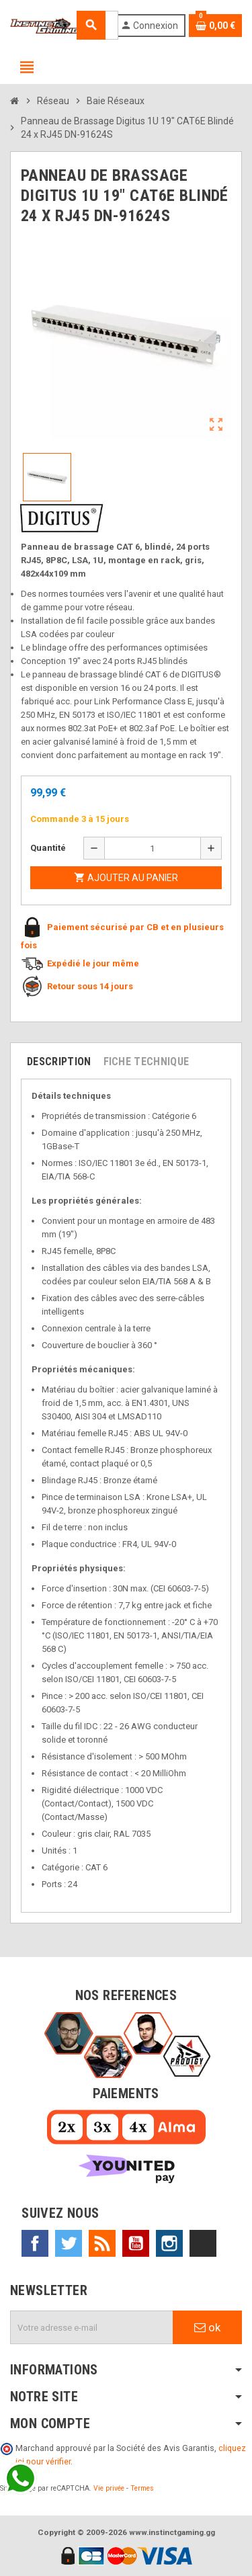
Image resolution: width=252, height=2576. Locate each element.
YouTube (135, 2243)
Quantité (48, 848)
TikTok (203, 2243)
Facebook (35, 2243)
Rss (102, 2243)
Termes (142, 2488)
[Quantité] (153, 848)
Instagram (169, 2243)
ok (207, 2327)
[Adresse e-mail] (91, 2327)
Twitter (68, 2243)
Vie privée (108, 2488)
